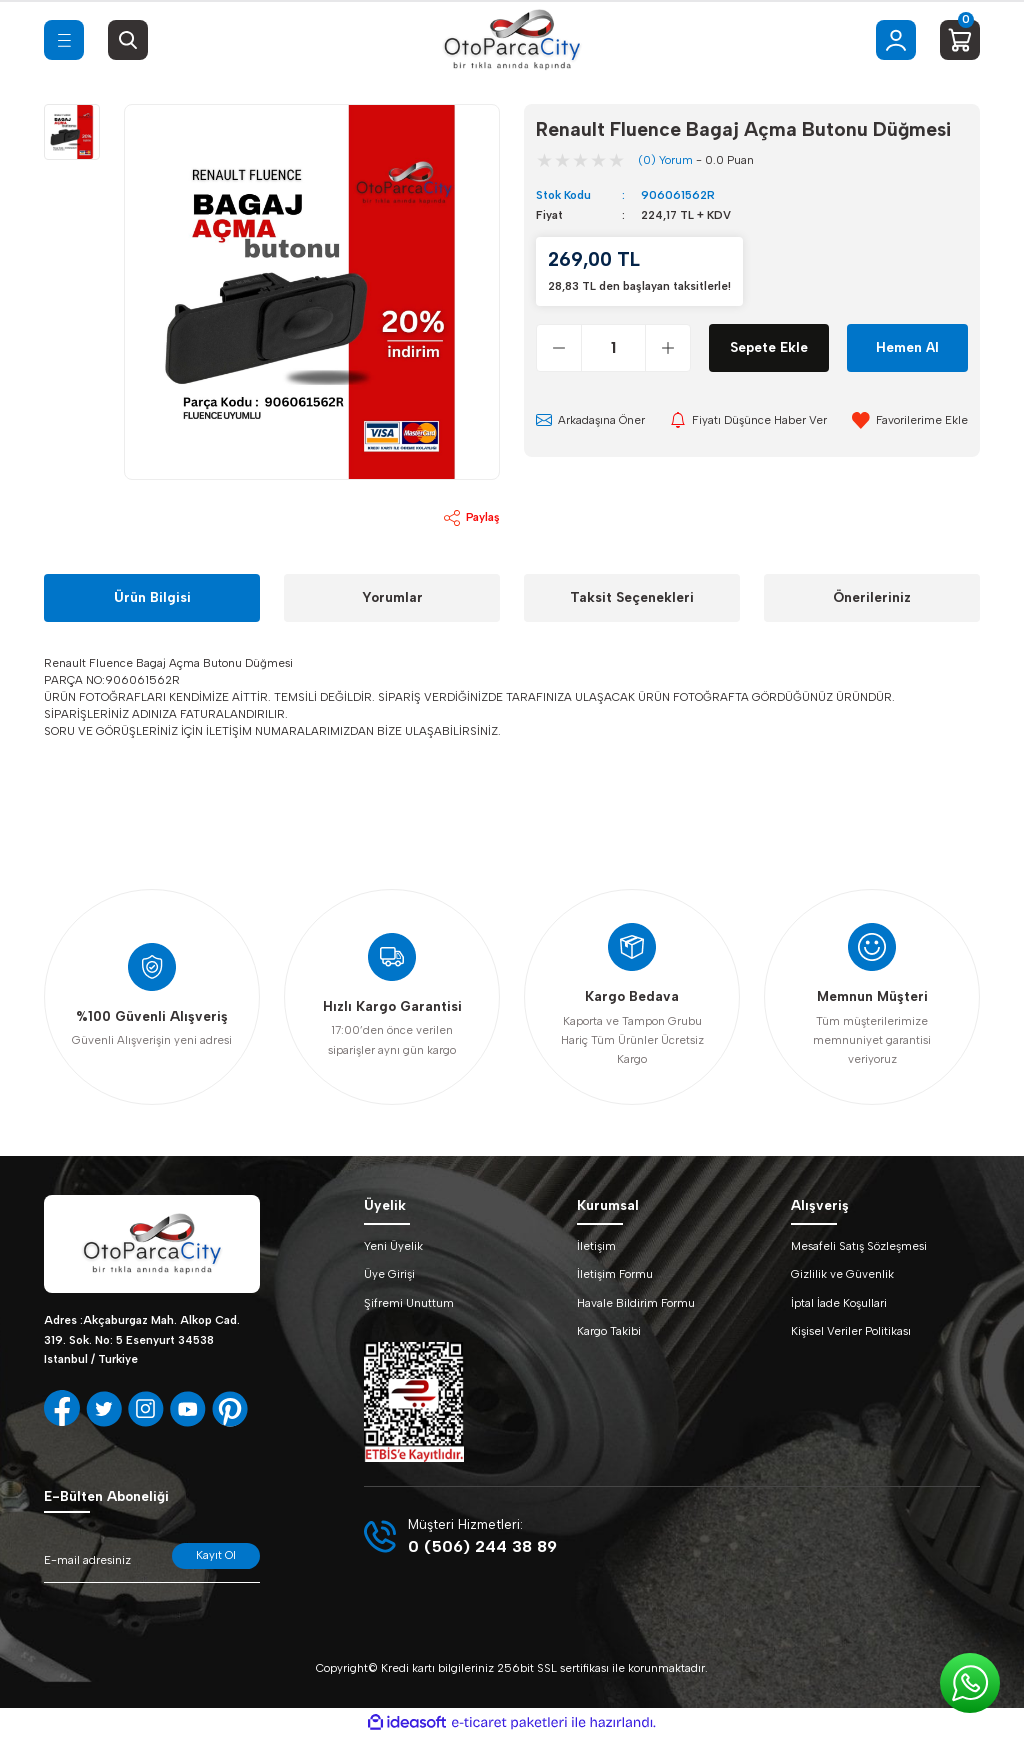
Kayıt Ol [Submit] (216, 1555)
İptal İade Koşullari (839, 1303)
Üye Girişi (389, 1274)
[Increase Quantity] (667, 348)
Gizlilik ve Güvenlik (842, 1274)
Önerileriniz (872, 597)
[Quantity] (613, 348)
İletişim (596, 1246)
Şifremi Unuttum (409, 1303)
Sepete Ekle (769, 347)
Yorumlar (392, 597)
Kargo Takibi (609, 1331)
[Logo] (512, 40)
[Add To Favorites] (910, 420)
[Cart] (960, 40)
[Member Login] (896, 40)
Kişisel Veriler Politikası (851, 1331)
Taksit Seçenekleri (632, 597)
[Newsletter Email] (152, 1563)
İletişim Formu (615, 1274)
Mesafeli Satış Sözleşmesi (859, 1246)
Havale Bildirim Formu (636, 1303)
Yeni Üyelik (393, 1246)
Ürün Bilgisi (152, 597)
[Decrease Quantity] (559, 348)
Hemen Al (907, 347)
